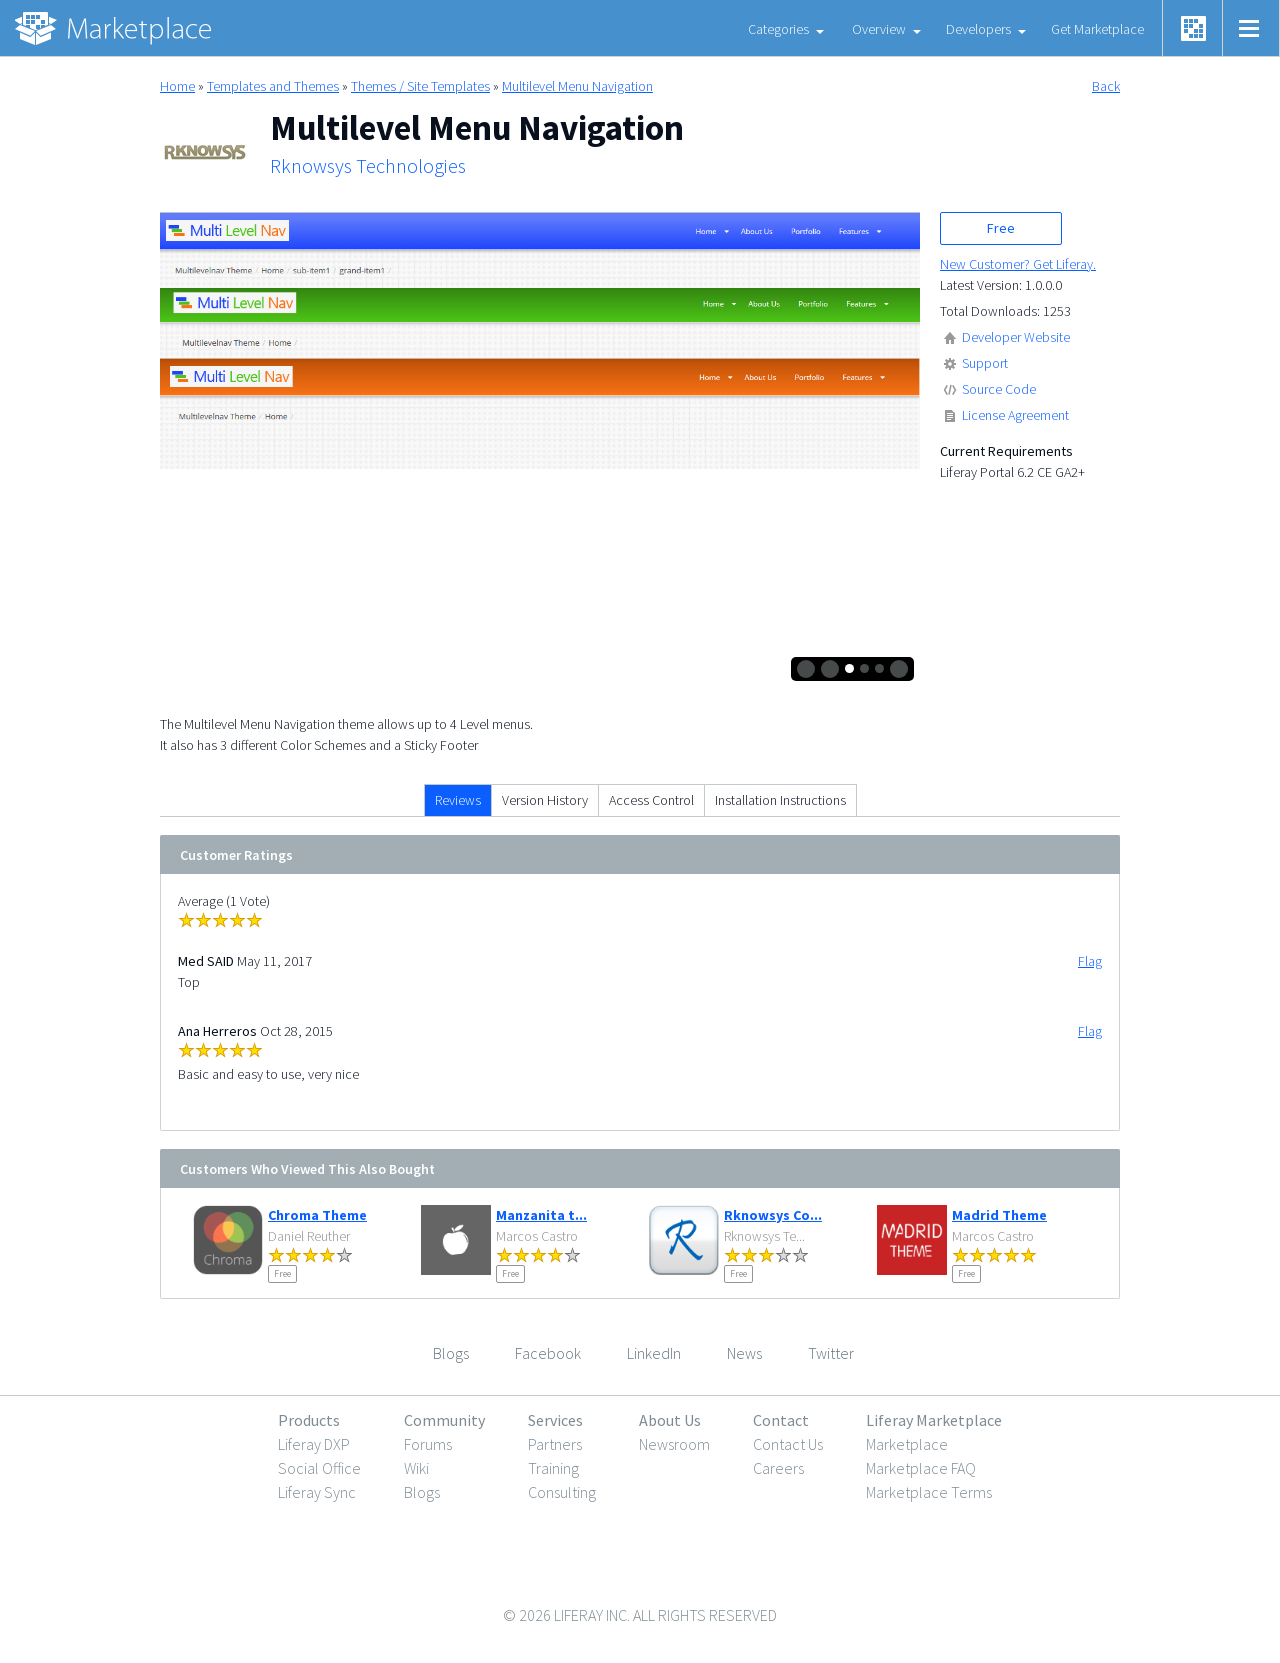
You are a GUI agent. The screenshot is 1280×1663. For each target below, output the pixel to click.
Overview (879, 29)
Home (177, 86)
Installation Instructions (780, 800)
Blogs (422, 1492)
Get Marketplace (1097, 29)
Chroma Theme (317, 1215)
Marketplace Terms (929, 1492)
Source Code (999, 389)
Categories (778, 29)
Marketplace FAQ (921, 1468)
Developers (978, 29)
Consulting (562, 1492)
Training (553, 1468)
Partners (555, 1444)
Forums (428, 1444)
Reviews (458, 800)
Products (309, 1420)
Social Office (319, 1468)
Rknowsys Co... (773, 1215)
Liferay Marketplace (934, 1420)
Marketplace (907, 1444)
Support (985, 363)
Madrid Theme (999, 1215)
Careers (778, 1468)
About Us (670, 1420)
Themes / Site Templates (420, 86)
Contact (781, 1420)
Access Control (651, 800)
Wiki (416, 1468)
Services (555, 1420)
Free (1001, 228)
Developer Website (1016, 337)
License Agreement (1015, 415)
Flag (1090, 961)
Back (1106, 86)
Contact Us (788, 1444)
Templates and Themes (273, 86)
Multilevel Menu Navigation (577, 86)
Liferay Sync (317, 1492)
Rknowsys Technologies (368, 166)
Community (444, 1420)
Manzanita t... (541, 1215)
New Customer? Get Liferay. (1018, 264)
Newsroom (674, 1444)
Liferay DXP (314, 1444)
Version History (545, 800)
